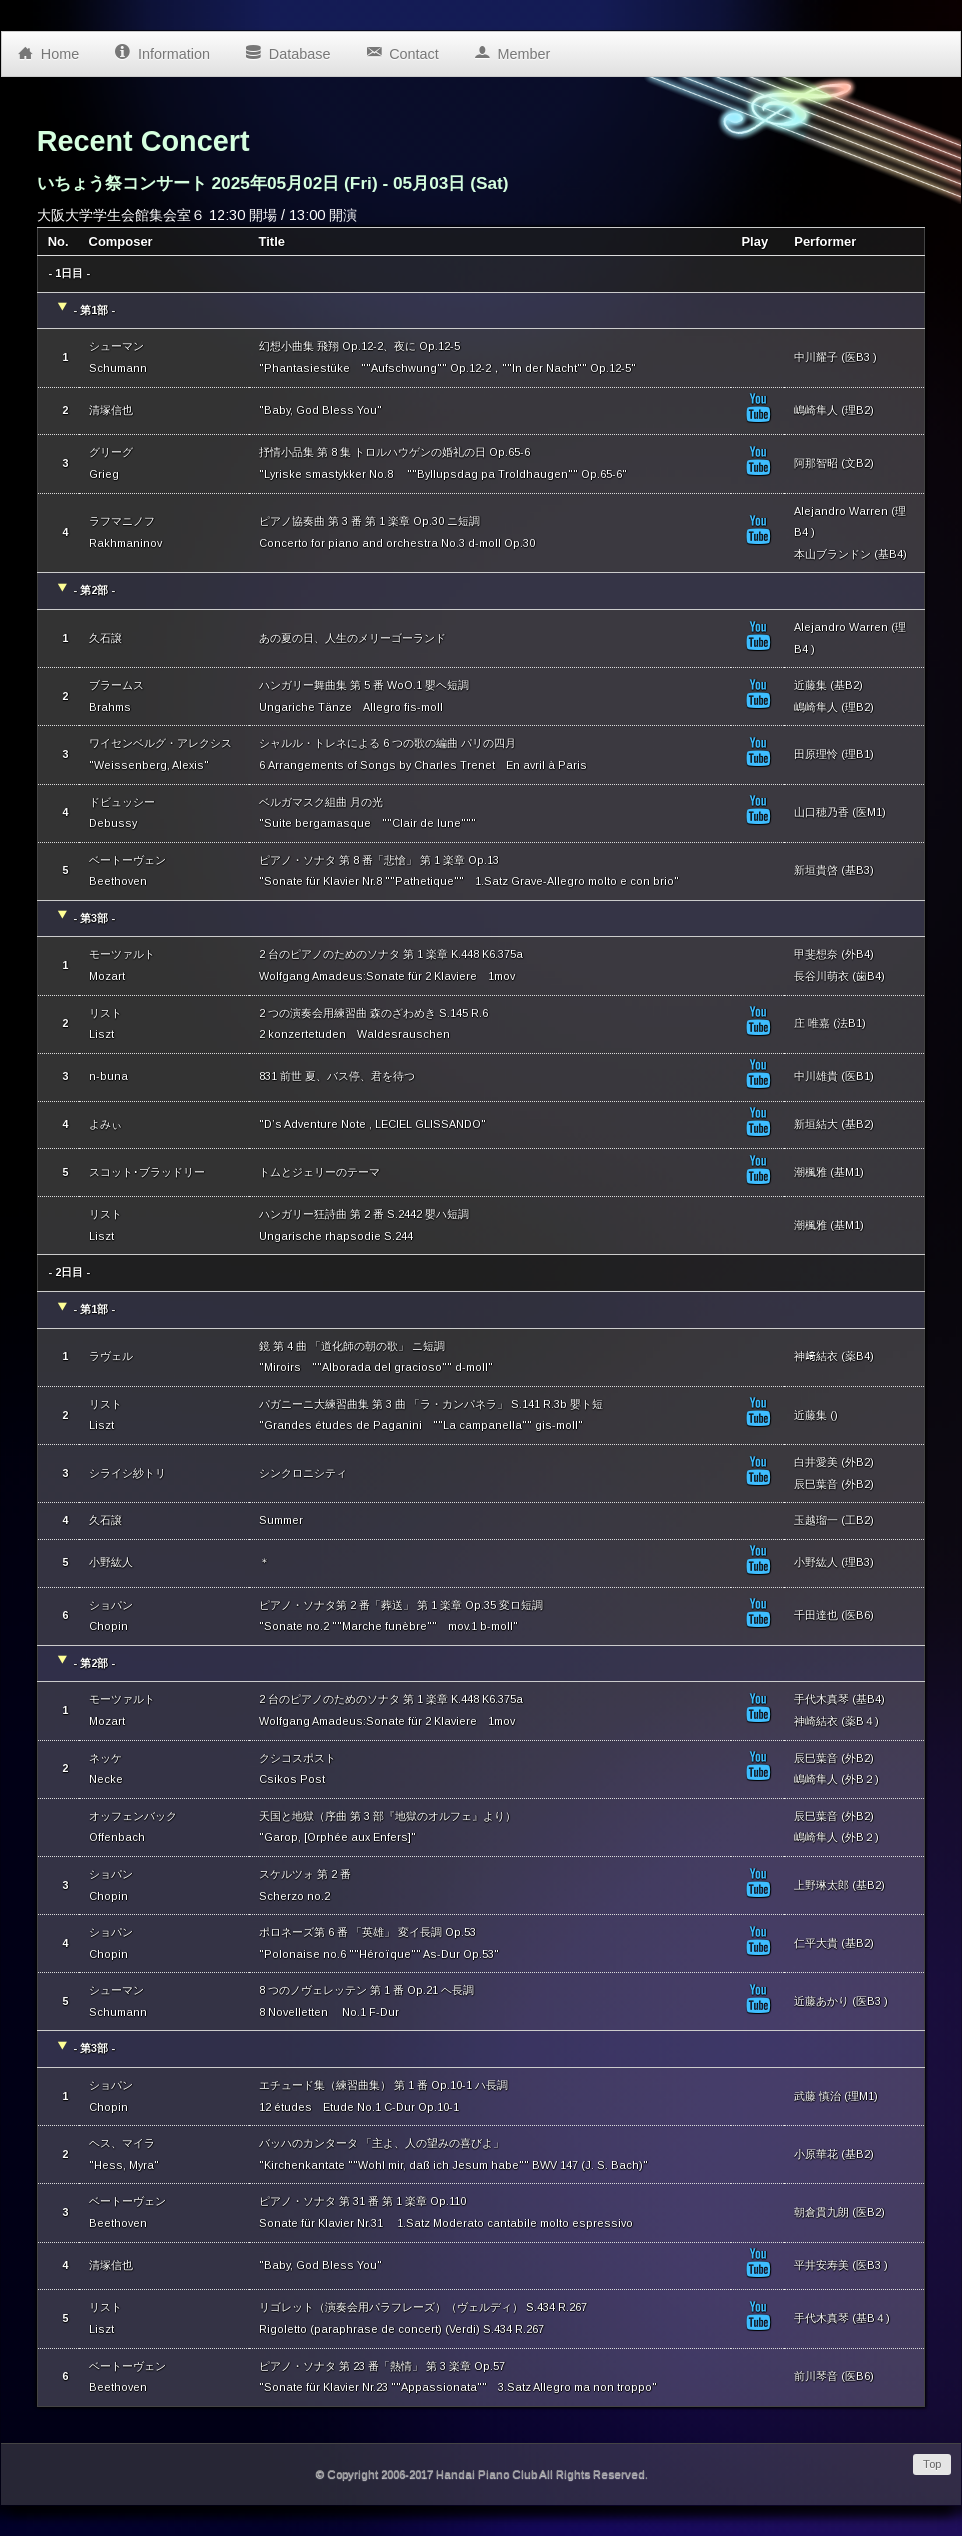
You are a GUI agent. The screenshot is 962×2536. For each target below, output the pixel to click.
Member (512, 49)
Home (48, 49)
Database (287, 49)
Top (932, 2464)
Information (162, 49)
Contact (401, 49)
